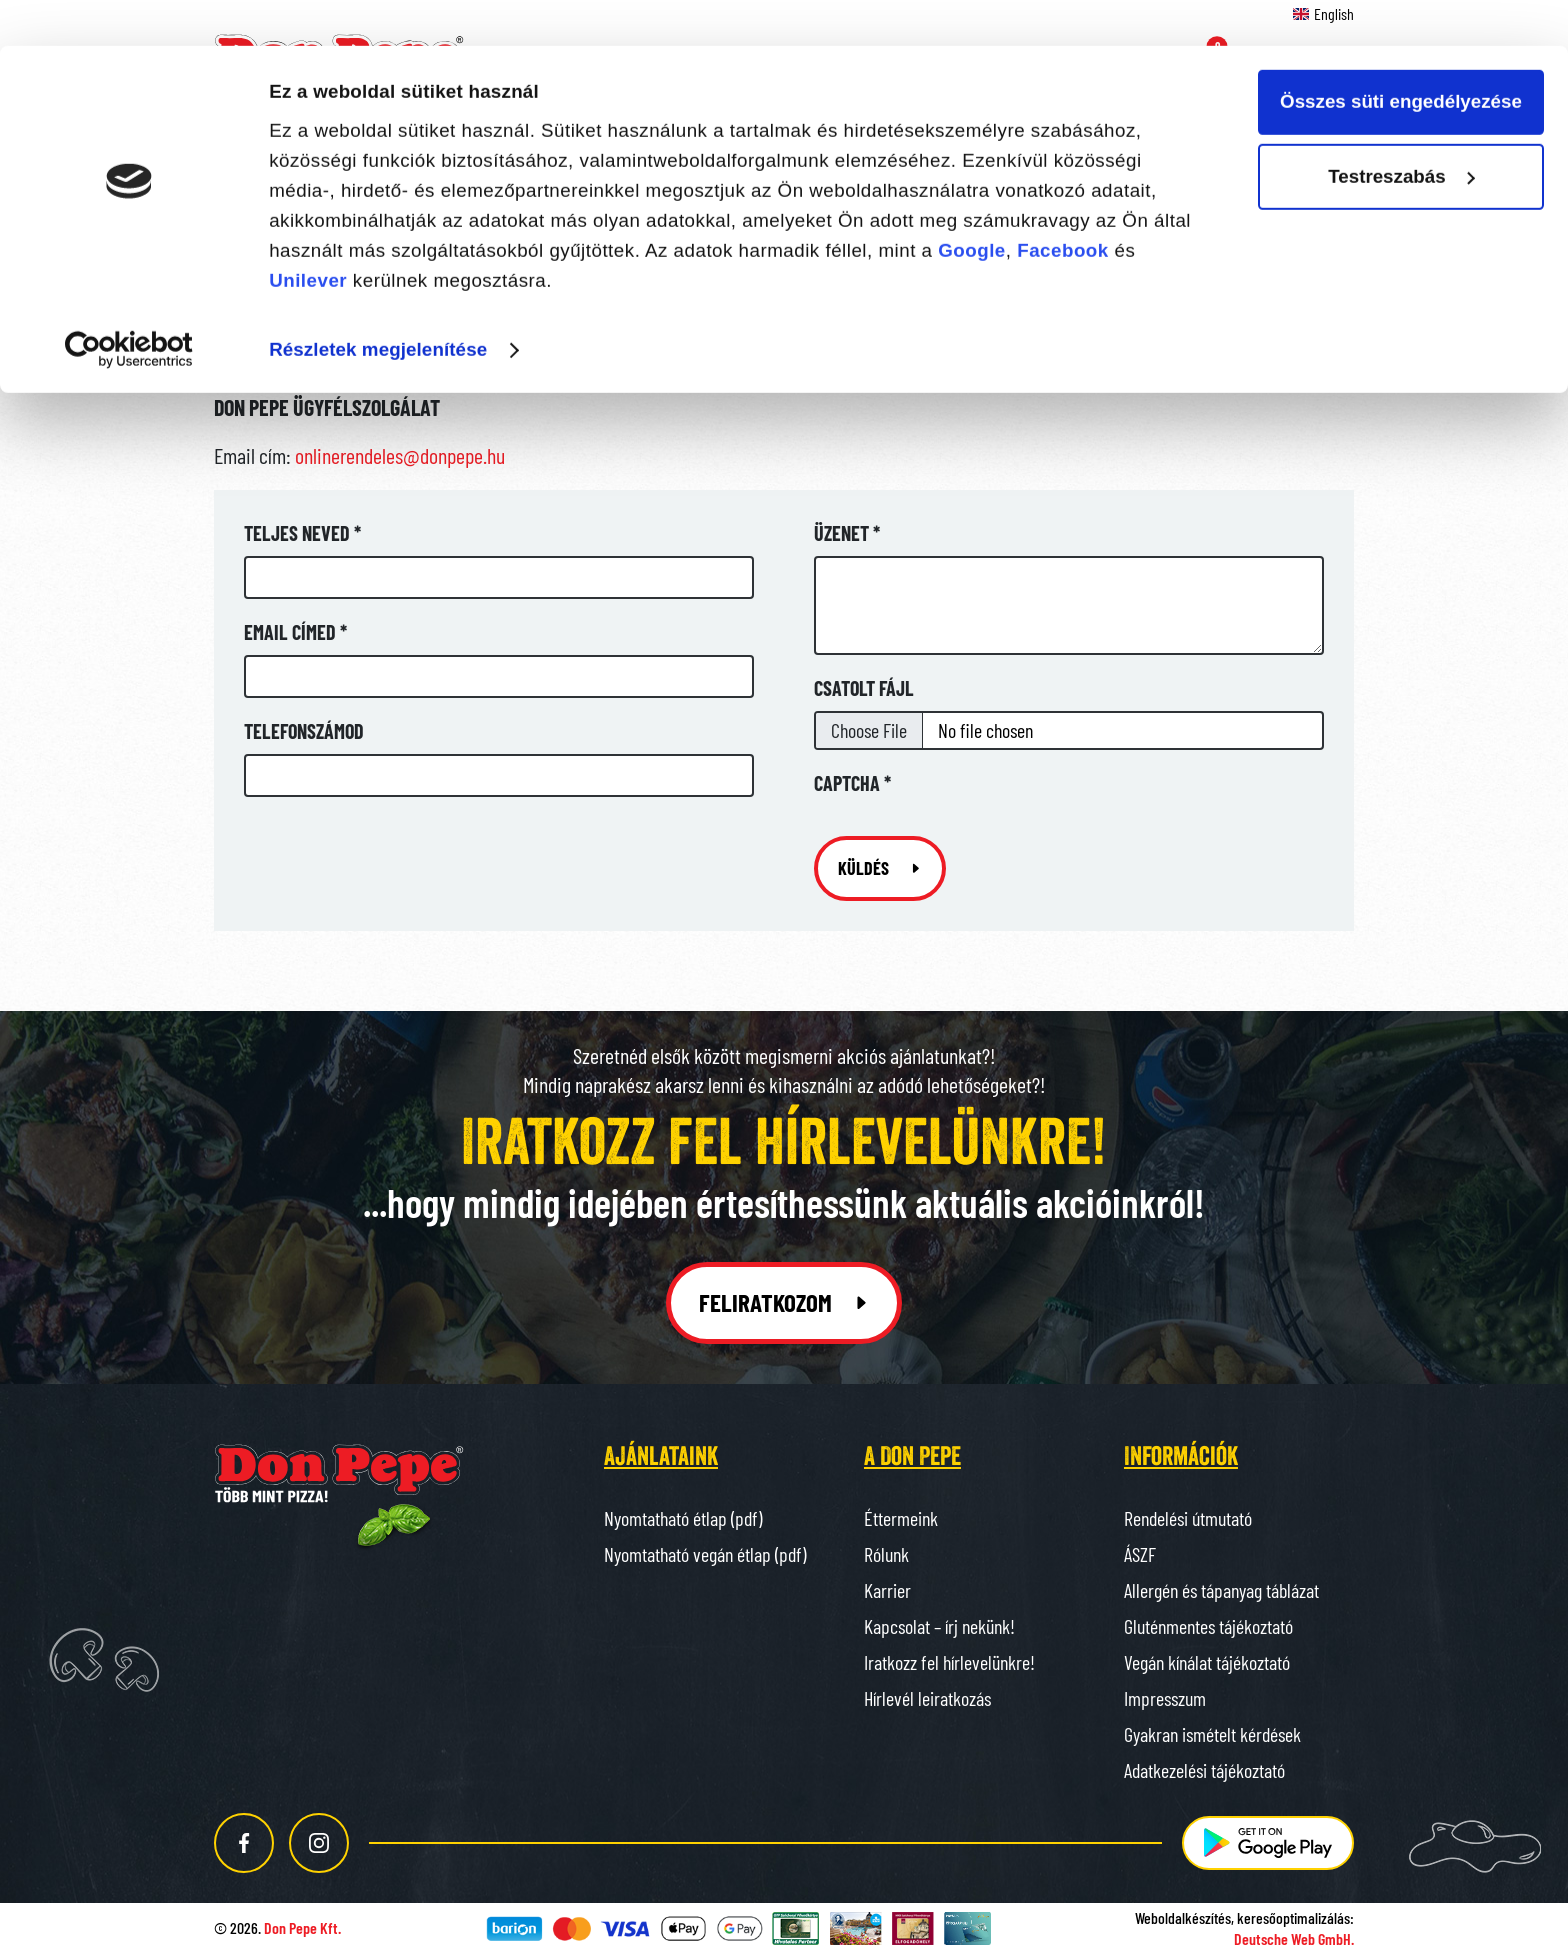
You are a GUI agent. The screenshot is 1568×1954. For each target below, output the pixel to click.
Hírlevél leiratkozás (927, 1698)
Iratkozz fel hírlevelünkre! (949, 1662)
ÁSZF (1140, 1554)
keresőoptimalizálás (1293, 1917)
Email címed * (295, 632)
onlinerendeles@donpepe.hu (400, 455)
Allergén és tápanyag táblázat (1221, 1590)
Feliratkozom (784, 1302)
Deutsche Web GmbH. (1294, 1938)
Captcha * (852, 783)
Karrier (887, 1590)
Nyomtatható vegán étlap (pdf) (705, 1554)
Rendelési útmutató (1188, 1518)
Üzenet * (847, 533)
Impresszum (1165, 1698)
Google (972, 204)
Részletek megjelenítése (378, 303)
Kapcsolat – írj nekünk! (939, 1626)
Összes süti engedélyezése (1401, 56)
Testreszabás (1402, 131)
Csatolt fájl (864, 688)
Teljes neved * (302, 533)
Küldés (880, 868)
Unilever (308, 234)
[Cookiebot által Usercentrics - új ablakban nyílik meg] (129, 305)
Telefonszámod (304, 731)
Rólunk (886, 1554)
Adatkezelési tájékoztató (1204, 1770)
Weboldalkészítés (1183, 1917)
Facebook (1063, 204)
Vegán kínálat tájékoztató (1207, 1662)
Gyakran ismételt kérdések (1212, 1734)
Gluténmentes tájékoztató (1208, 1626)
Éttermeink (901, 1518)
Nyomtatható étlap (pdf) (683, 1518)
